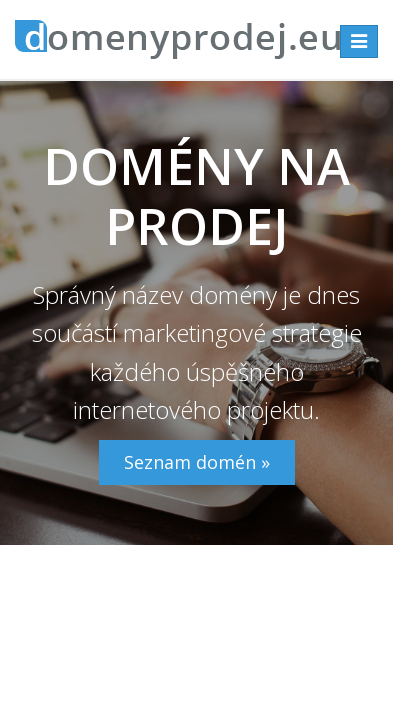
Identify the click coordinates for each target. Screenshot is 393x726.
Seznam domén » (197, 462)
